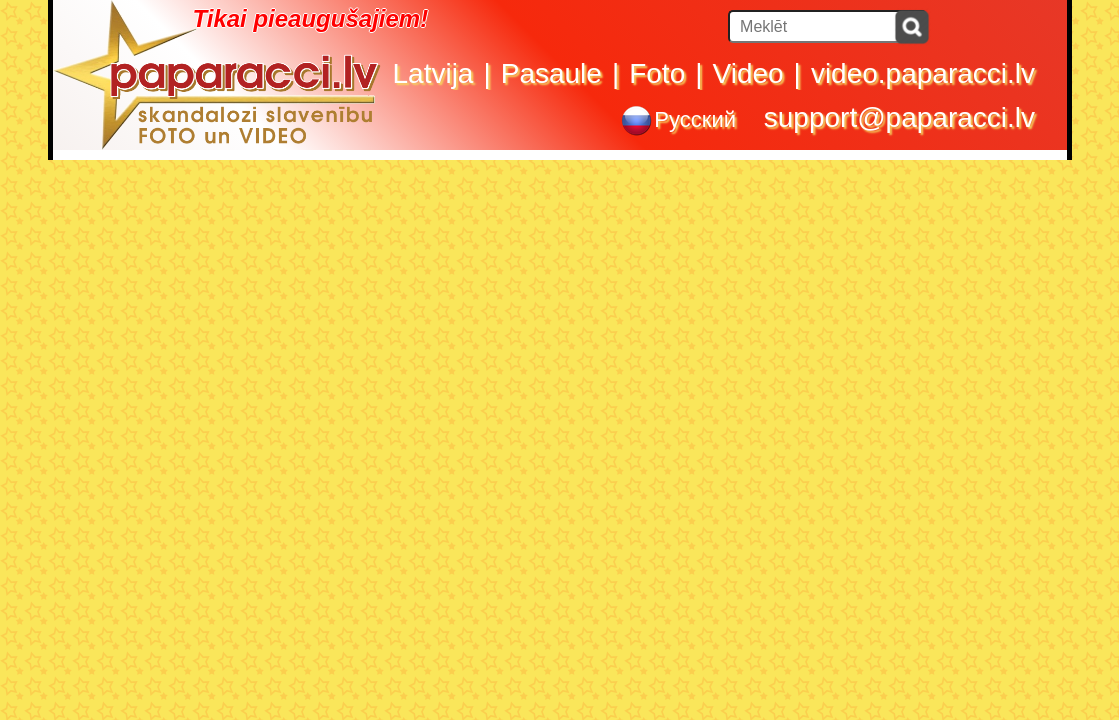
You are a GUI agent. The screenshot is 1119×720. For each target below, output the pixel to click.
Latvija (433, 73)
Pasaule (551, 73)
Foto (657, 73)
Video (748, 73)
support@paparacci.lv (899, 117)
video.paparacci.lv (923, 73)
